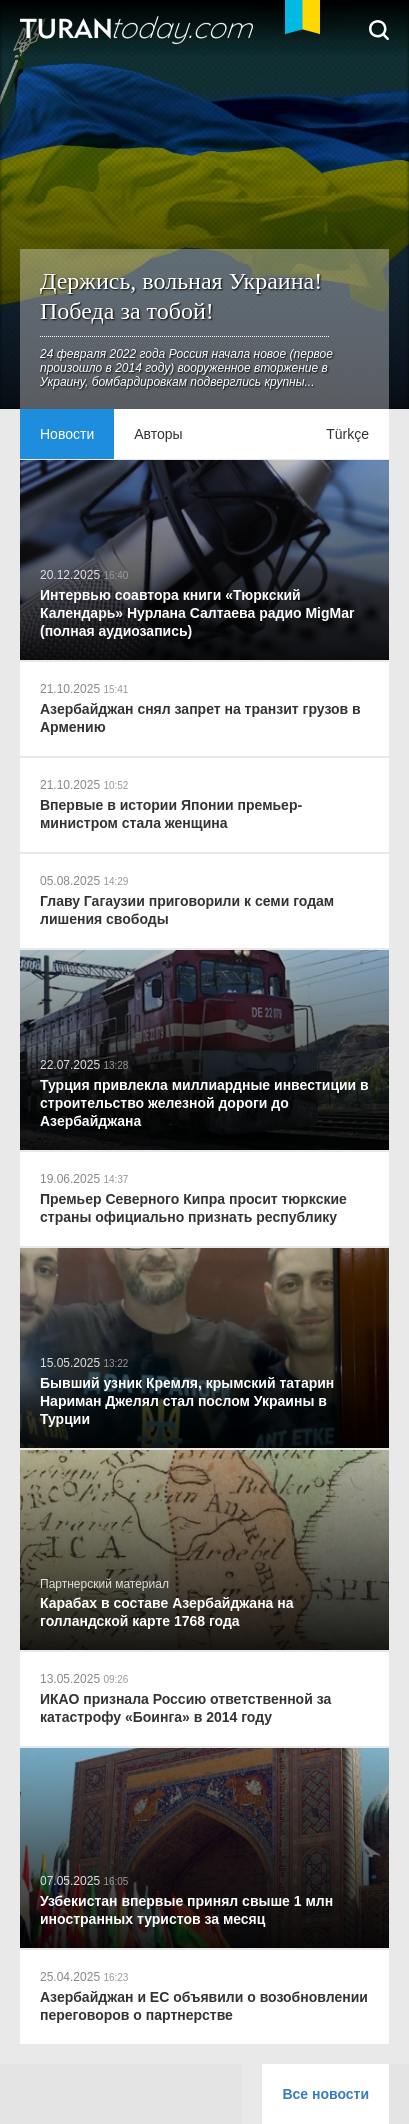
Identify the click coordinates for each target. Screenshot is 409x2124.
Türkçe (347, 434)
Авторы (158, 434)
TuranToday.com (139, 30)
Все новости (325, 2094)
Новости (67, 434)
